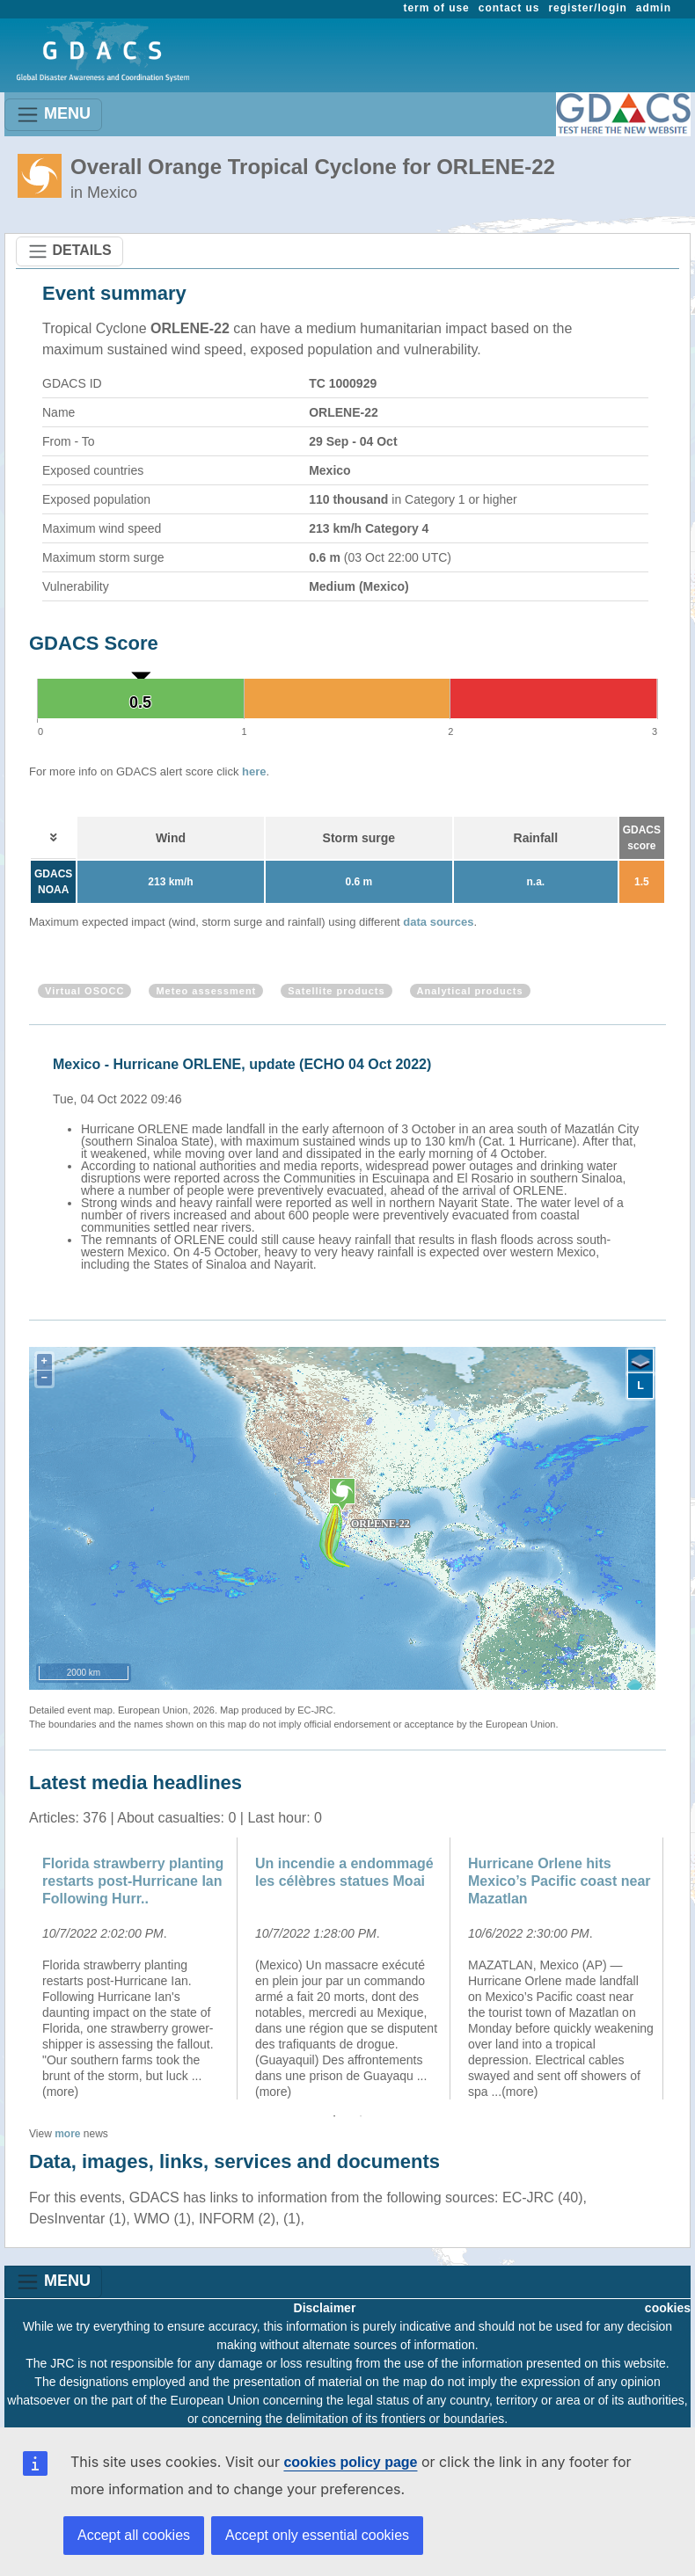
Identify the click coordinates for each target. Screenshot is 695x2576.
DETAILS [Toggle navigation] (69, 251)
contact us (509, 8)
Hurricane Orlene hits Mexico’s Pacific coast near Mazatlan (559, 1881)
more (67, 2134)
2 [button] (360, 2116)
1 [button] (334, 2116)
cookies (668, 2308)
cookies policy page (350, 2462)
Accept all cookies (133, 2535)
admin (653, 8)
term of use (437, 8)
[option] (352, 1161)
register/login (587, 8)
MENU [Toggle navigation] (53, 115)
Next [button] (679, 1968)
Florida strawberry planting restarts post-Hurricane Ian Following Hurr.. (132, 1881)
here (254, 771)
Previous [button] (16, 1968)
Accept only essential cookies (317, 2535)
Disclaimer (325, 2308)
